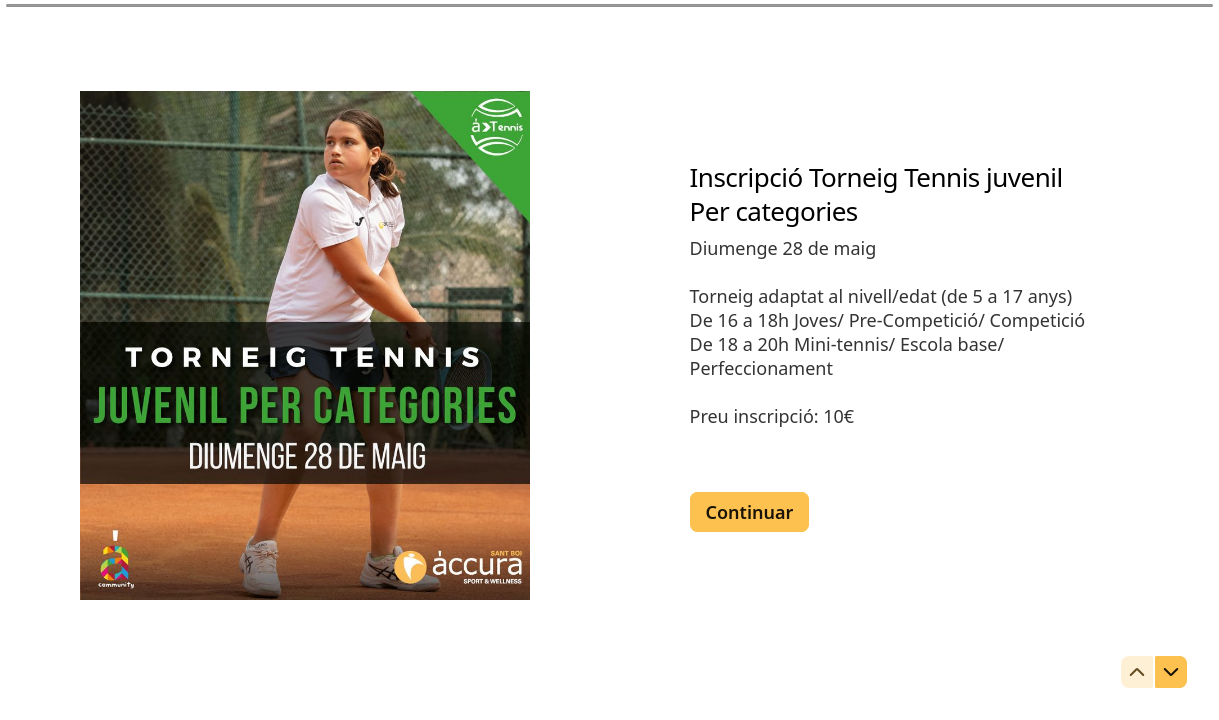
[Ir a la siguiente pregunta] (1171, 672)
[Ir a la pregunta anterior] (1137, 672)
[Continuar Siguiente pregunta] (750, 512)
